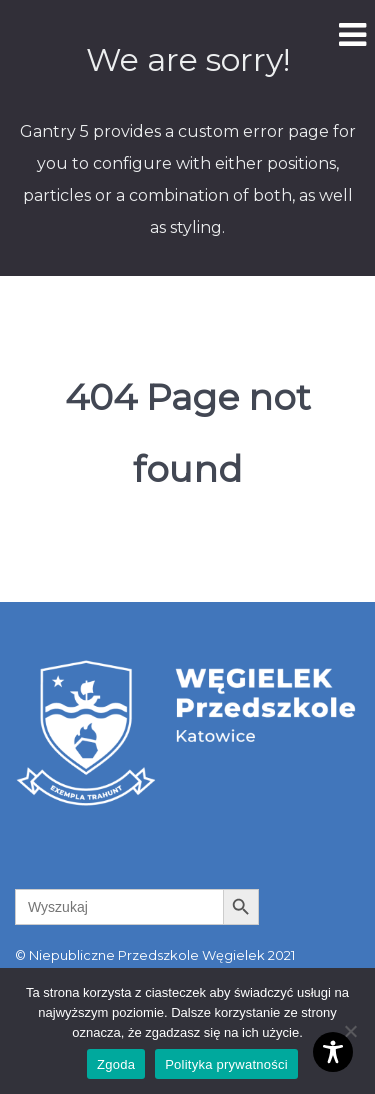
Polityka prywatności (226, 1064)
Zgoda (116, 1064)
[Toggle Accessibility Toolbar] (333, 1052)
